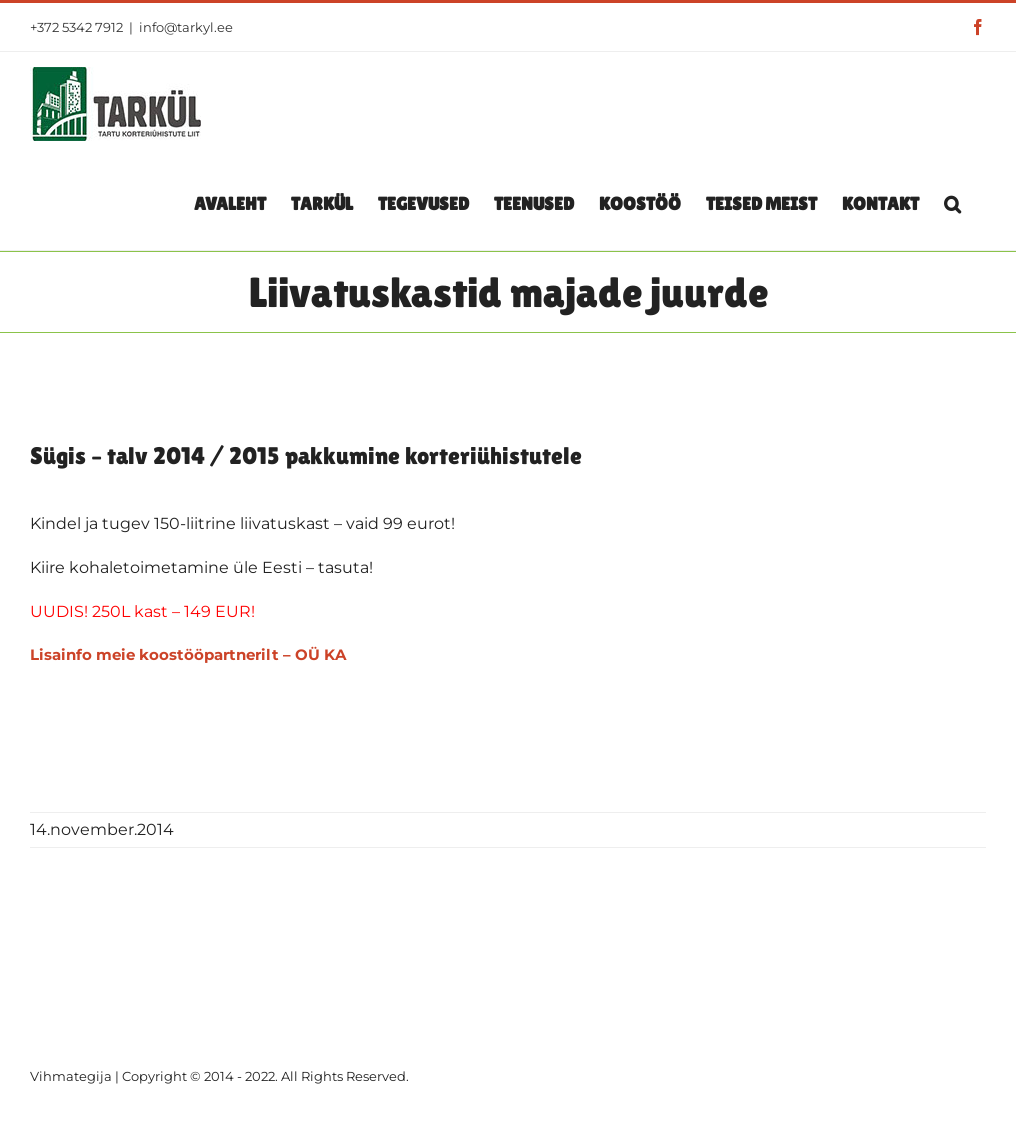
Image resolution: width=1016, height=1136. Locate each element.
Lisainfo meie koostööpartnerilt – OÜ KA (188, 654)
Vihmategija (71, 1076)
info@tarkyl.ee (186, 27)
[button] (952, 203)
